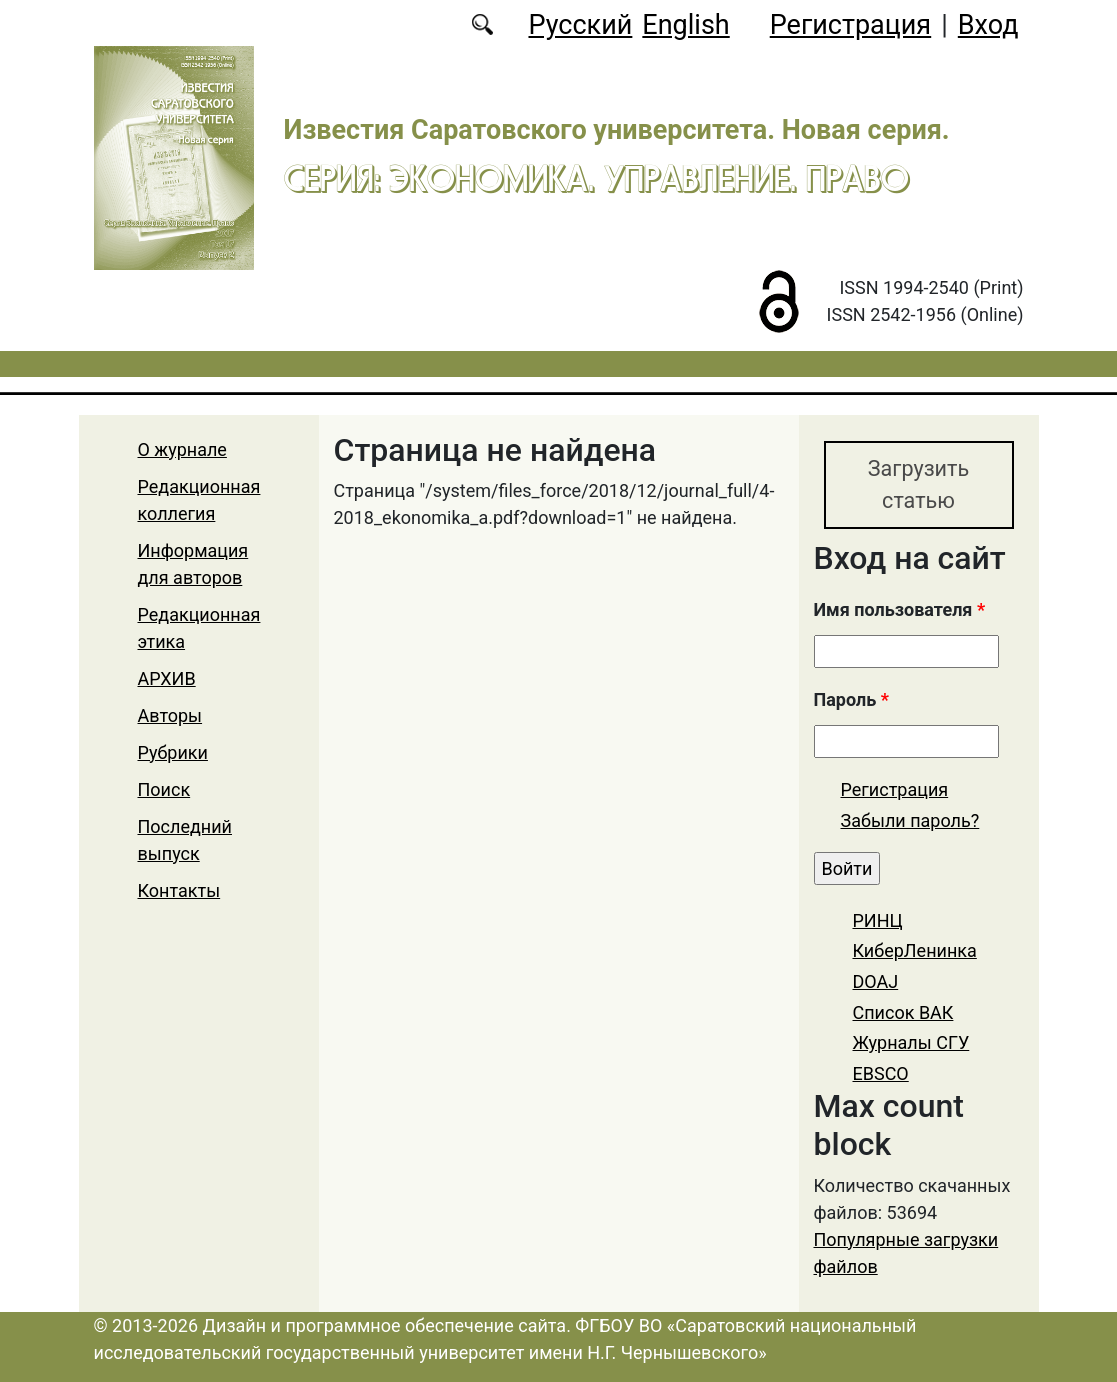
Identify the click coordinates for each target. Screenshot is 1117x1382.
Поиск (164, 789)
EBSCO (881, 1073)
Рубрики (173, 752)
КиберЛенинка (915, 950)
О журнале (182, 449)
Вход (988, 25)
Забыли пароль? (910, 820)
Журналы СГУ (911, 1042)
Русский (580, 25)
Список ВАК (903, 1012)
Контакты (179, 890)
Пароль (851, 699)
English (685, 25)
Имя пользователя (900, 609)
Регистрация (850, 25)
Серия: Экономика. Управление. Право (596, 178)
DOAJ (876, 981)
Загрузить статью (918, 484)
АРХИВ (167, 678)
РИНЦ (878, 920)
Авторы (170, 715)
